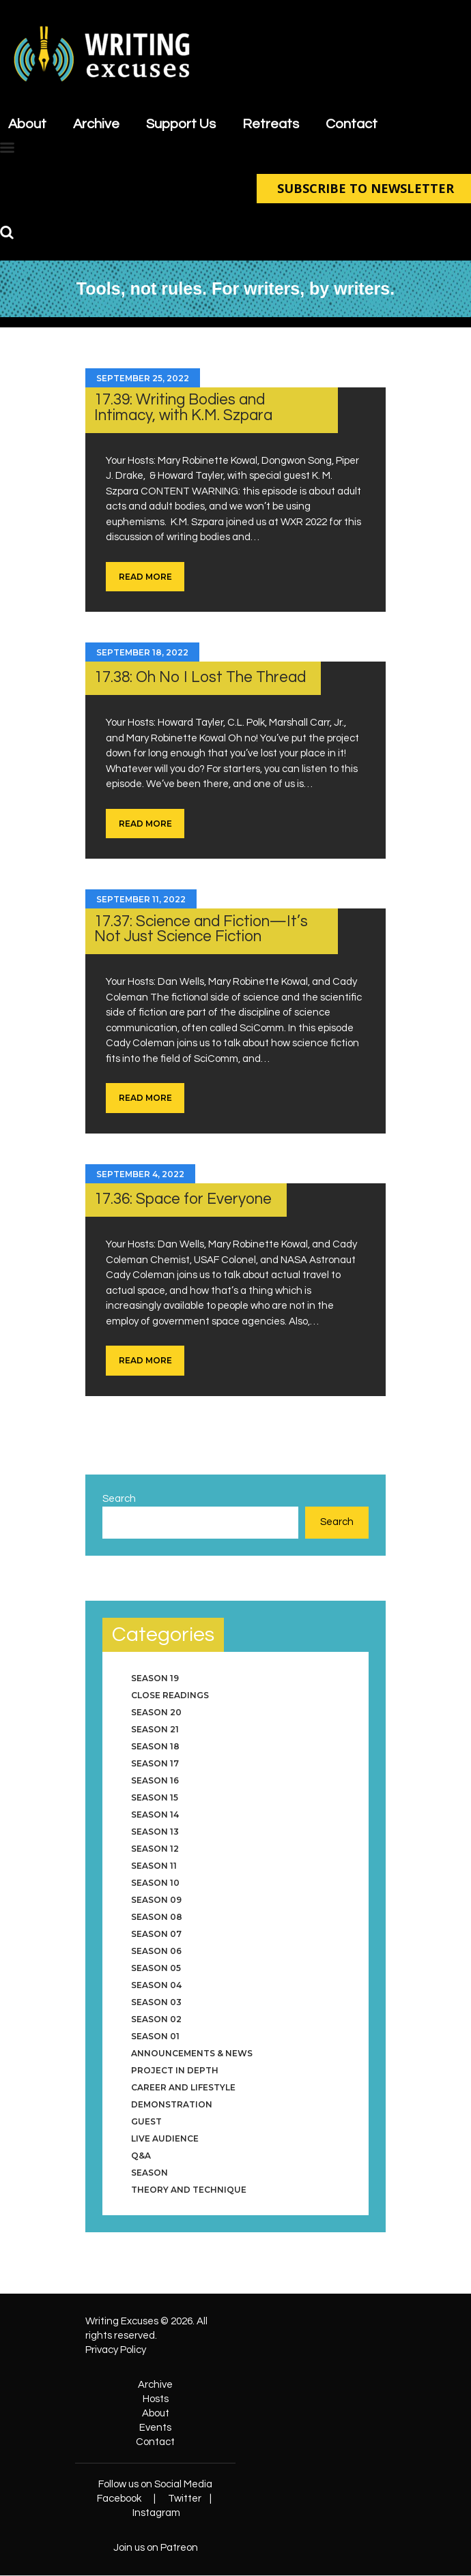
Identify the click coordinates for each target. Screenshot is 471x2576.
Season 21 (155, 1729)
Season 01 (155, 2036)
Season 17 (155, 1763)
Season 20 (156, 1712)
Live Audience (165, 2138)
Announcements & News (192, 2053)
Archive (155, 2385)
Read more (145, 577)
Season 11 (154, 1866)
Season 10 (155, 1883)
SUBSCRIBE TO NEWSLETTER (364, 188)
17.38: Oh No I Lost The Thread (200, 677)
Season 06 (156, 1951)
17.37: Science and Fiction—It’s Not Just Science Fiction (201, 929)
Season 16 (155, 1780)
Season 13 (155, 1831)
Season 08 (156, 1917)
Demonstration (171, 2104)
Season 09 (156, 1900)
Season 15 (154, 1797)
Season (149, 2172)
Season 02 (156, 2019)
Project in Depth (174, 2070)
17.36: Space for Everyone (183, 1199)
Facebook (119, 2498)
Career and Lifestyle (183, 2087)
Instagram (156, 2513)
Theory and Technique (188, 2190)
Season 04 (156, 1985)
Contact (155, 2442)
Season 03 (156, 2002)
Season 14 (155, 1814)
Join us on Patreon (155, 2548)
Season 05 (156, 1968)
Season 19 (155, 1678)
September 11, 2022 (141, 899)
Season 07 (156, 1934)
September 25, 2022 (142, 378)
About (155, 2413)
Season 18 (155, 1746)
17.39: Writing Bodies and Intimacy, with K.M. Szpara (183, 408)
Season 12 (155, 1849)
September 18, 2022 (142, 652)
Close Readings (170, 1695)
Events (155, 2428)
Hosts (156, 2399)
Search (119, 1499)
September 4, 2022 (140, 1174)
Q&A (141, 2155)
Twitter (184, 2498)
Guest (146, 2121)
